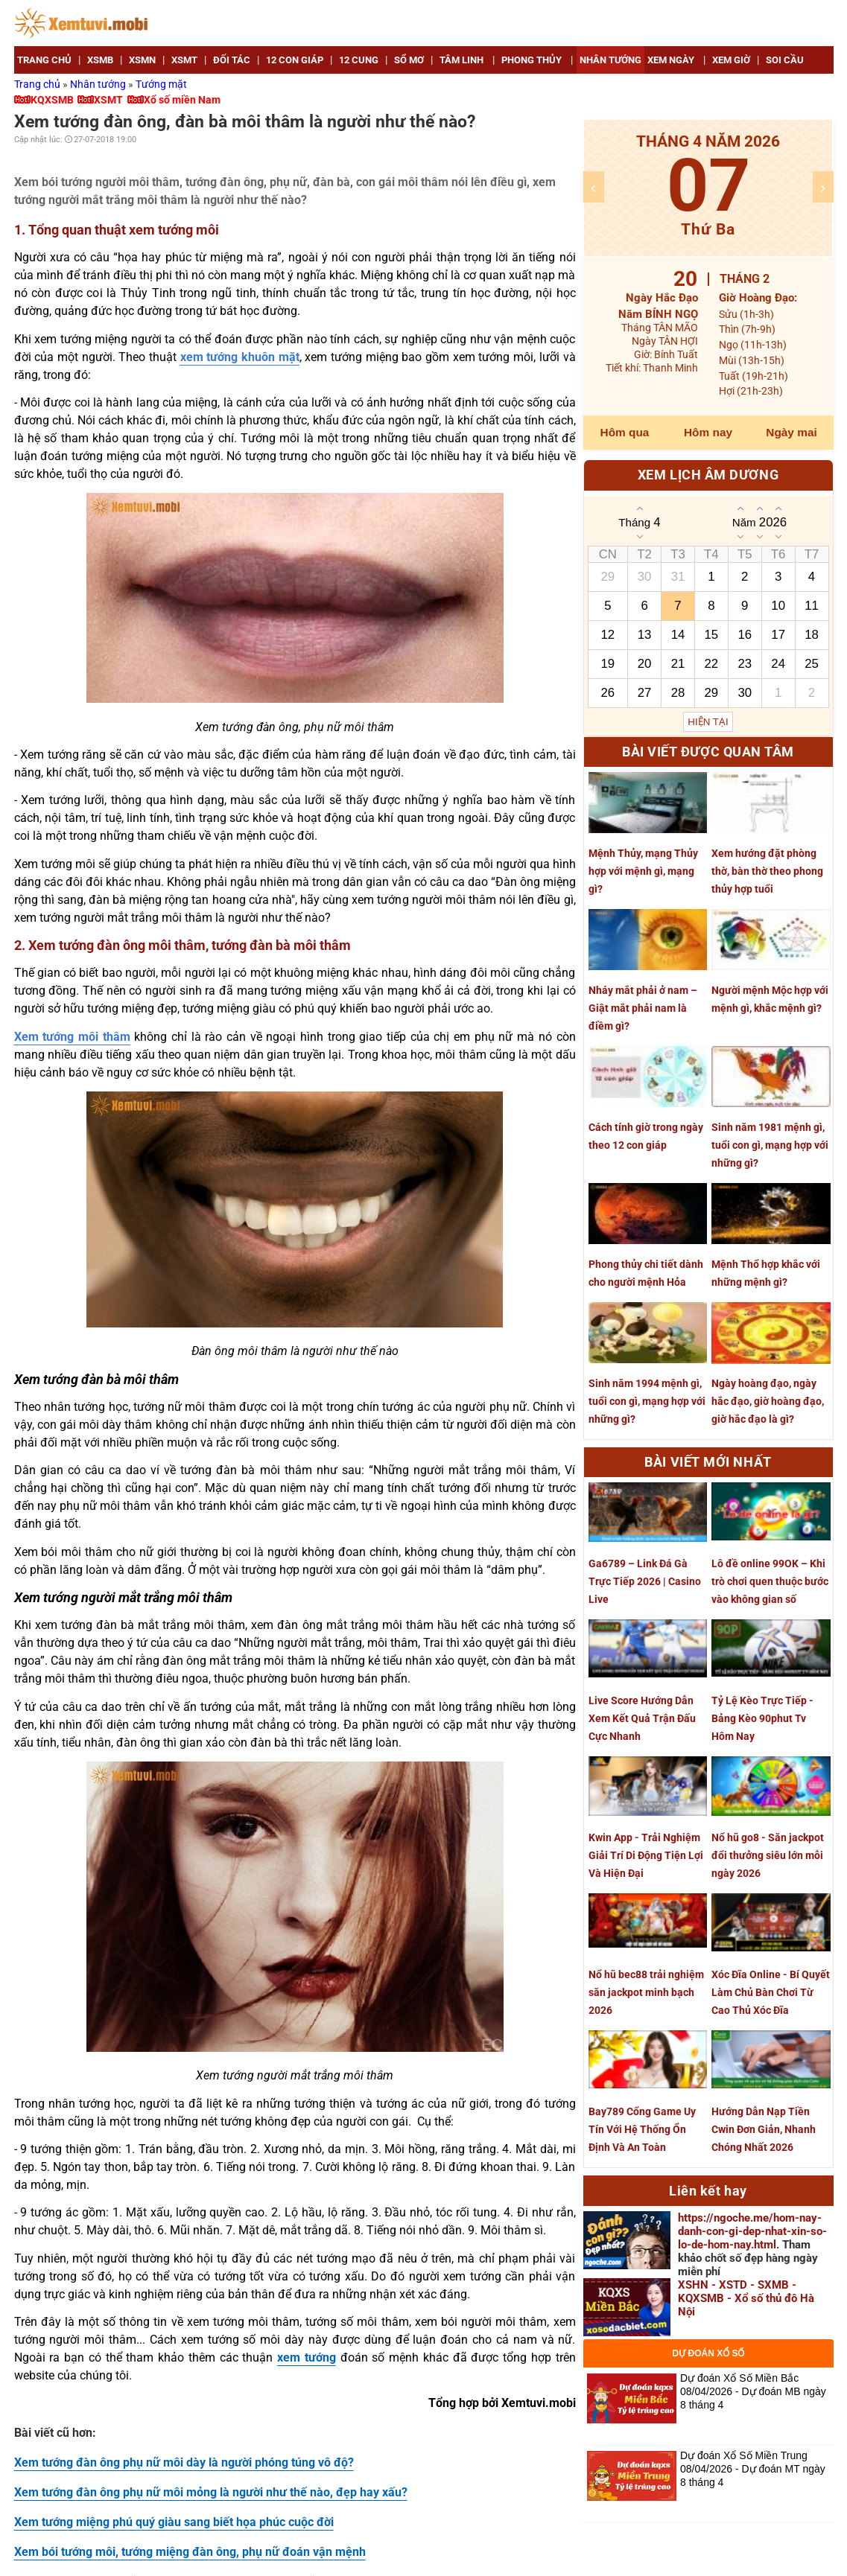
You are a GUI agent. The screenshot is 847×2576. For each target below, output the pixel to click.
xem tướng (306, 2357)
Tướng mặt (161, 84)
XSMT (108, 100)
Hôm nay (708, 432)
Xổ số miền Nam (182, 100)
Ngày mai (791, 432)
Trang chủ (38, 84)
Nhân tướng (99, 84)
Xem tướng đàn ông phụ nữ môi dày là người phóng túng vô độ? (184, 2462)
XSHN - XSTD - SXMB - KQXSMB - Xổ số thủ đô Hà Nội (746, 2298)
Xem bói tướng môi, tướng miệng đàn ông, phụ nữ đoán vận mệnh (190, 2552)
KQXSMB (52, 100)
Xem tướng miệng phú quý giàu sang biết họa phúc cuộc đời (174, 2522)
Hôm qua (625, 432)
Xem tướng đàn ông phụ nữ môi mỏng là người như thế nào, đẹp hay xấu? (210, 2492)
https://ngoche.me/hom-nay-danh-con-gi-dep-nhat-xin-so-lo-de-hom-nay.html (752, 2231)
